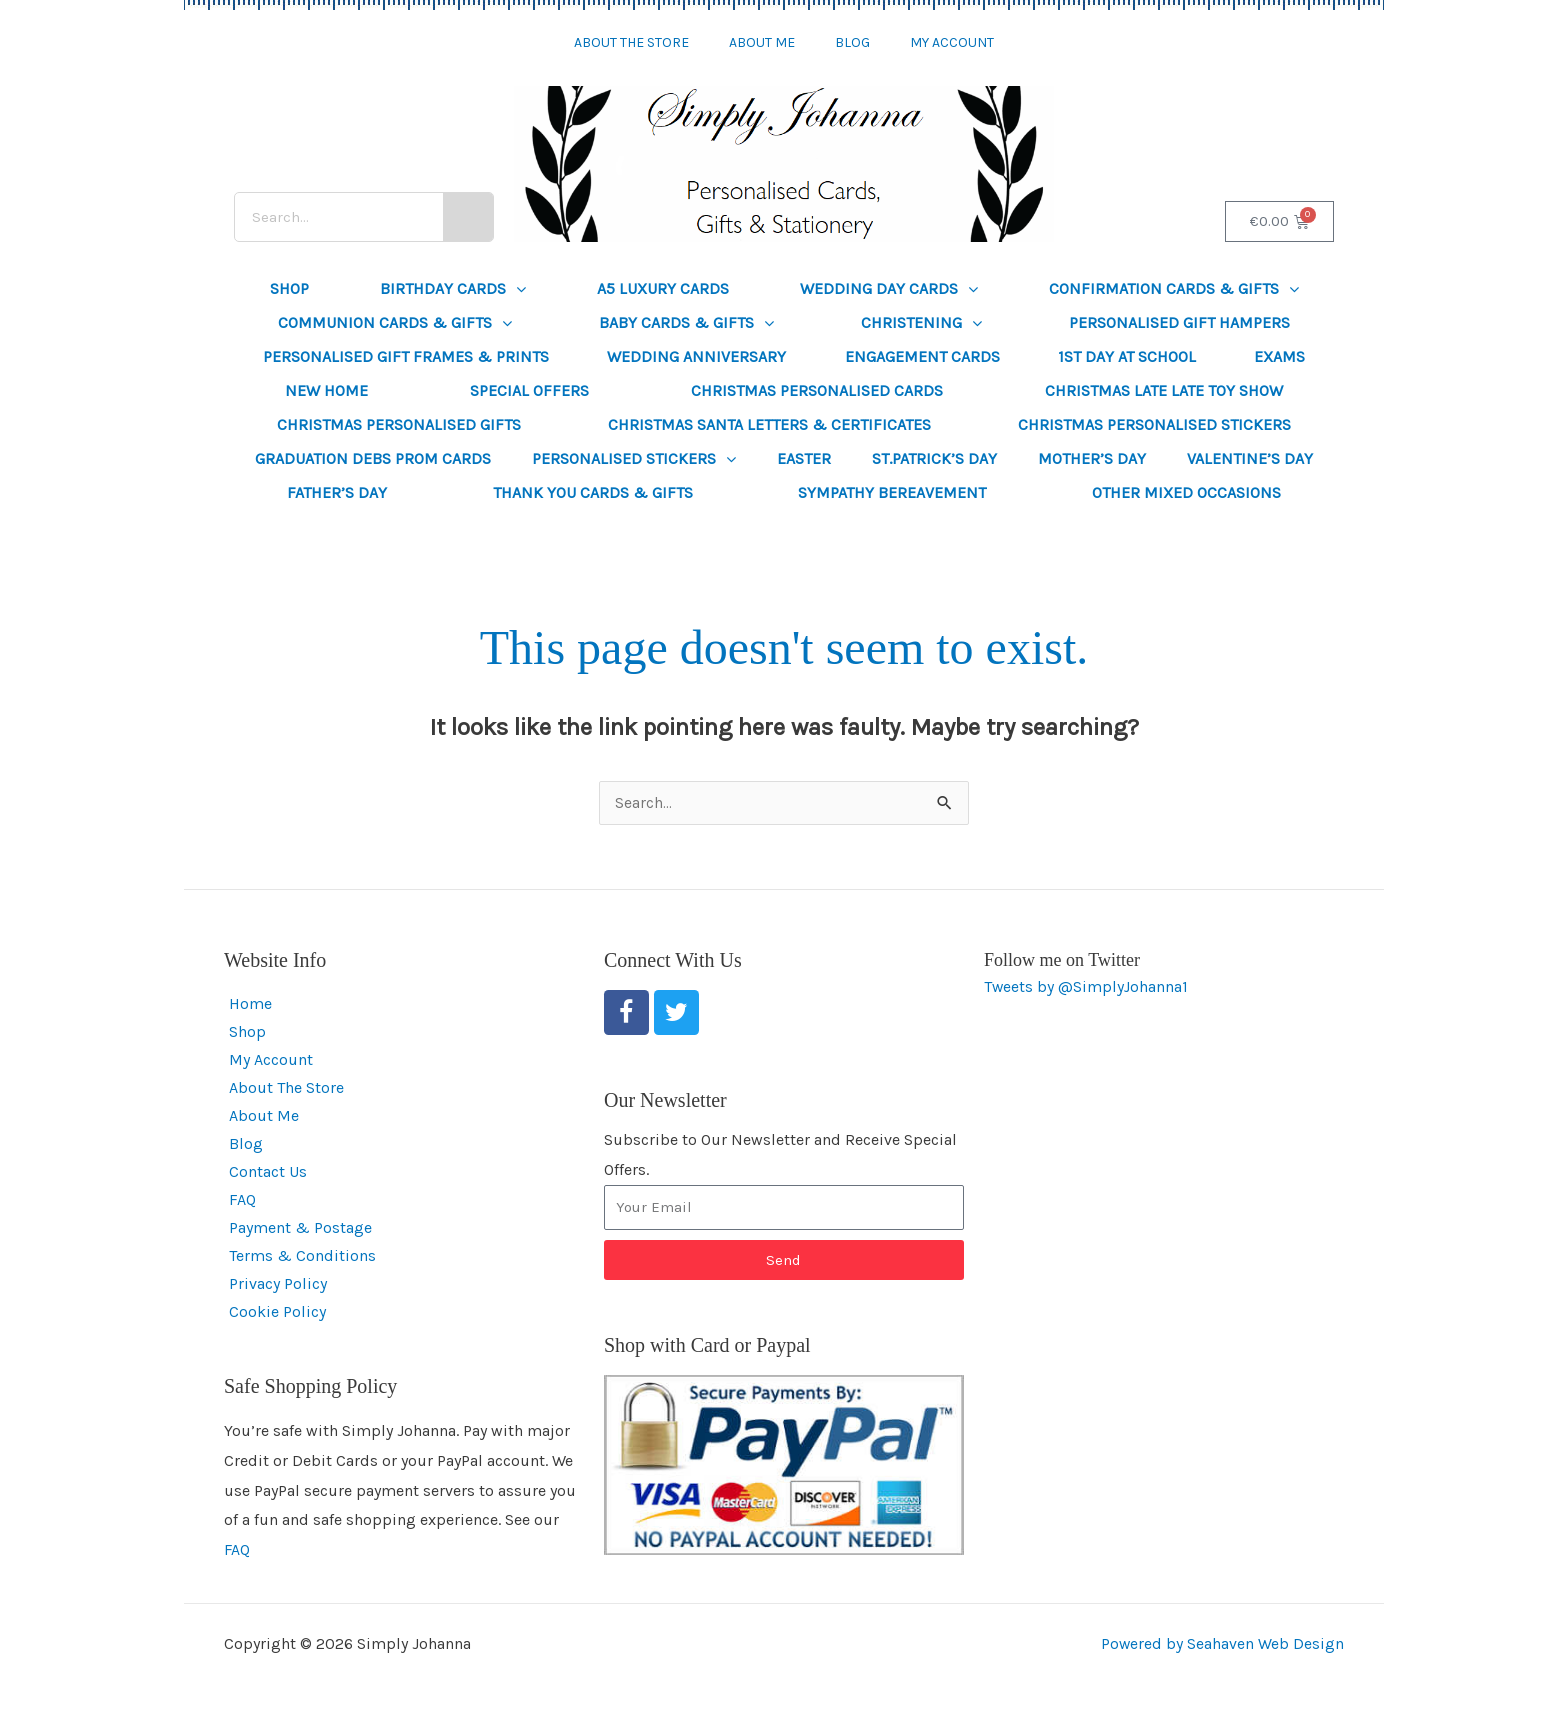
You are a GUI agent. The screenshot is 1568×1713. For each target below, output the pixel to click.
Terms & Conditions (302, 1256)
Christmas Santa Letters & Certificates (769, 424)
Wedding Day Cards (889, 289)
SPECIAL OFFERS (529, 390)
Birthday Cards (453, 289)
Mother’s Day (1092, 458)
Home (250, 1004)
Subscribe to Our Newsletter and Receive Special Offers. (780, 1155)
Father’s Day (337, 492)
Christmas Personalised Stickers (1154, 424)
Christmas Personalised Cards (817, 390)
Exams (1279, 356)
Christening (921, 323)
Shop (289, 288)
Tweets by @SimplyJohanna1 (1087, 987)
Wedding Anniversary (696, 356)
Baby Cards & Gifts (686, 323)
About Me (762, 42)
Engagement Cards (922, 356)
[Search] (468, 217)
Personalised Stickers (634, 459)
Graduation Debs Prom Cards (373, 458)
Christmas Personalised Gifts (399, 424)
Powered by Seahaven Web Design (1222, 1644)
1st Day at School (1127, 356)
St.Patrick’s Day (934, 458)
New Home (326, 390)
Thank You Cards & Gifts (593, 492)
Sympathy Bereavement (892, 492)
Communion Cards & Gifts (395, 323)
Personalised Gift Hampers (1179, 322)
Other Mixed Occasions (1186, 492)
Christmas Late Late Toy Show (1164, 390)
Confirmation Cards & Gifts (1174, 289)
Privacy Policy (278, 1284)
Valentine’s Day (1250, 458)
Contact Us (268, 1172)
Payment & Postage (300, 1228)
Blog (852, 42)
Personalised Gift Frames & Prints (406, 356)
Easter (804, 458)
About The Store (631, 42)
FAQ (242, 1200)
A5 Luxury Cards (663, 288)
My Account (952, 42)
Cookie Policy (277, 1312)
